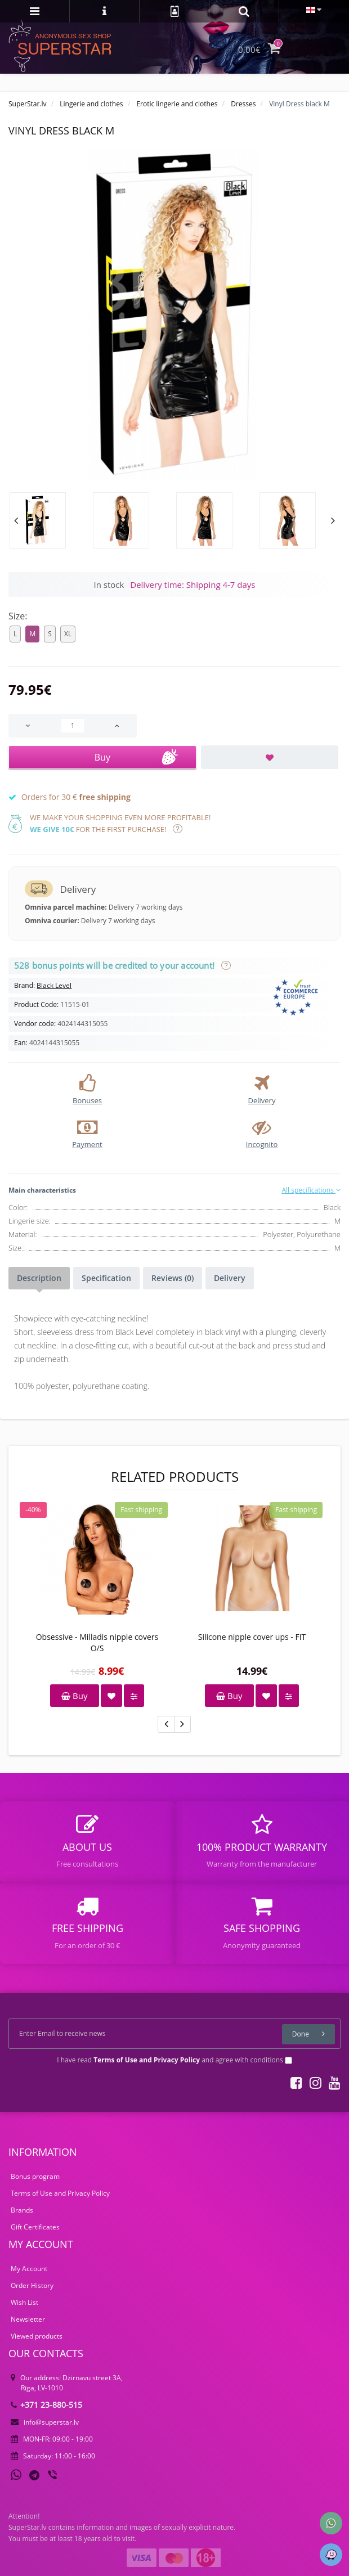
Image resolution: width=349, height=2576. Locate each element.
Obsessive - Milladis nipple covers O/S (97, 1642)
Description (39, 1278)
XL (67, 634)
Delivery (229, 1278)
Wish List (24, 2302)
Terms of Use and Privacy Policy (60, 2193)
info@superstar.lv (45, 2422)
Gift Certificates (35, 2227)
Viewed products (36, 2336)
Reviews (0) (172, 1278)
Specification (106, 1278)
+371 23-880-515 (46, 2404)
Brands (22, 2210)
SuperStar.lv (27, 104)
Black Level (54, 985)
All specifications (311, 1190)
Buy (74, 1695)
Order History (32, 2285)
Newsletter (28, 2319)
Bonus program (35, 2176)
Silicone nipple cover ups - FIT (252, 1636)
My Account (29, 2268)
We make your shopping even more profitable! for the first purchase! (120, 823)
